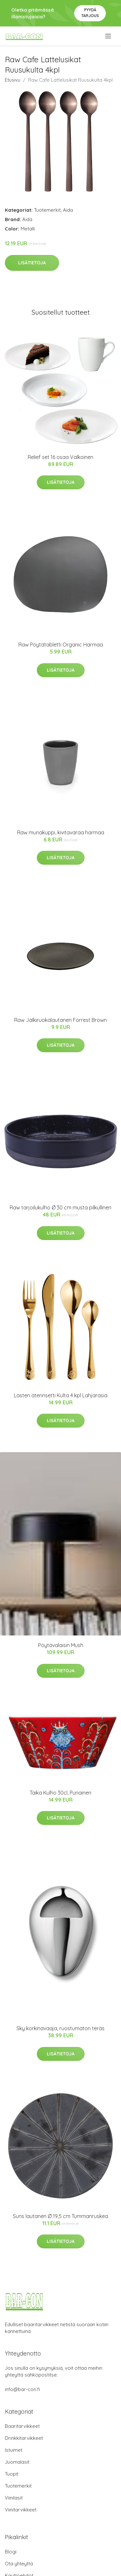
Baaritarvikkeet (22, 2426)
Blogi (10, 2552)
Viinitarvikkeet (20, 2510)
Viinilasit (14, 2498)
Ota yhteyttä (19, 2564)
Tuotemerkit (47, 210)
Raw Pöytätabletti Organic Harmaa (60, 644)
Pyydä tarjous (90, 12)
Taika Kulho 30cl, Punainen (60, 1792)
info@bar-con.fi (22, 2389)
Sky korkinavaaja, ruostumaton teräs (60, 2028)
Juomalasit (17, 2462)
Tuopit (11, 2474)
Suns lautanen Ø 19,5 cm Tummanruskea (60, 2216)
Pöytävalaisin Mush (60, 1645)
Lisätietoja (32, 263)
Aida (68, 210)
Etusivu (12, 80)
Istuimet (13, 2450)
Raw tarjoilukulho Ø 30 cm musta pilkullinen (60, 1207)
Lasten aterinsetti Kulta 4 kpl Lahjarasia (60, 1395)
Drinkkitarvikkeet (24, 2438)
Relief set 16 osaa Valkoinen (60, 457)
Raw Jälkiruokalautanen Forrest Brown (60, 1020)
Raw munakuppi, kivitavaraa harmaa (60, 832)
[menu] (108, 36)
